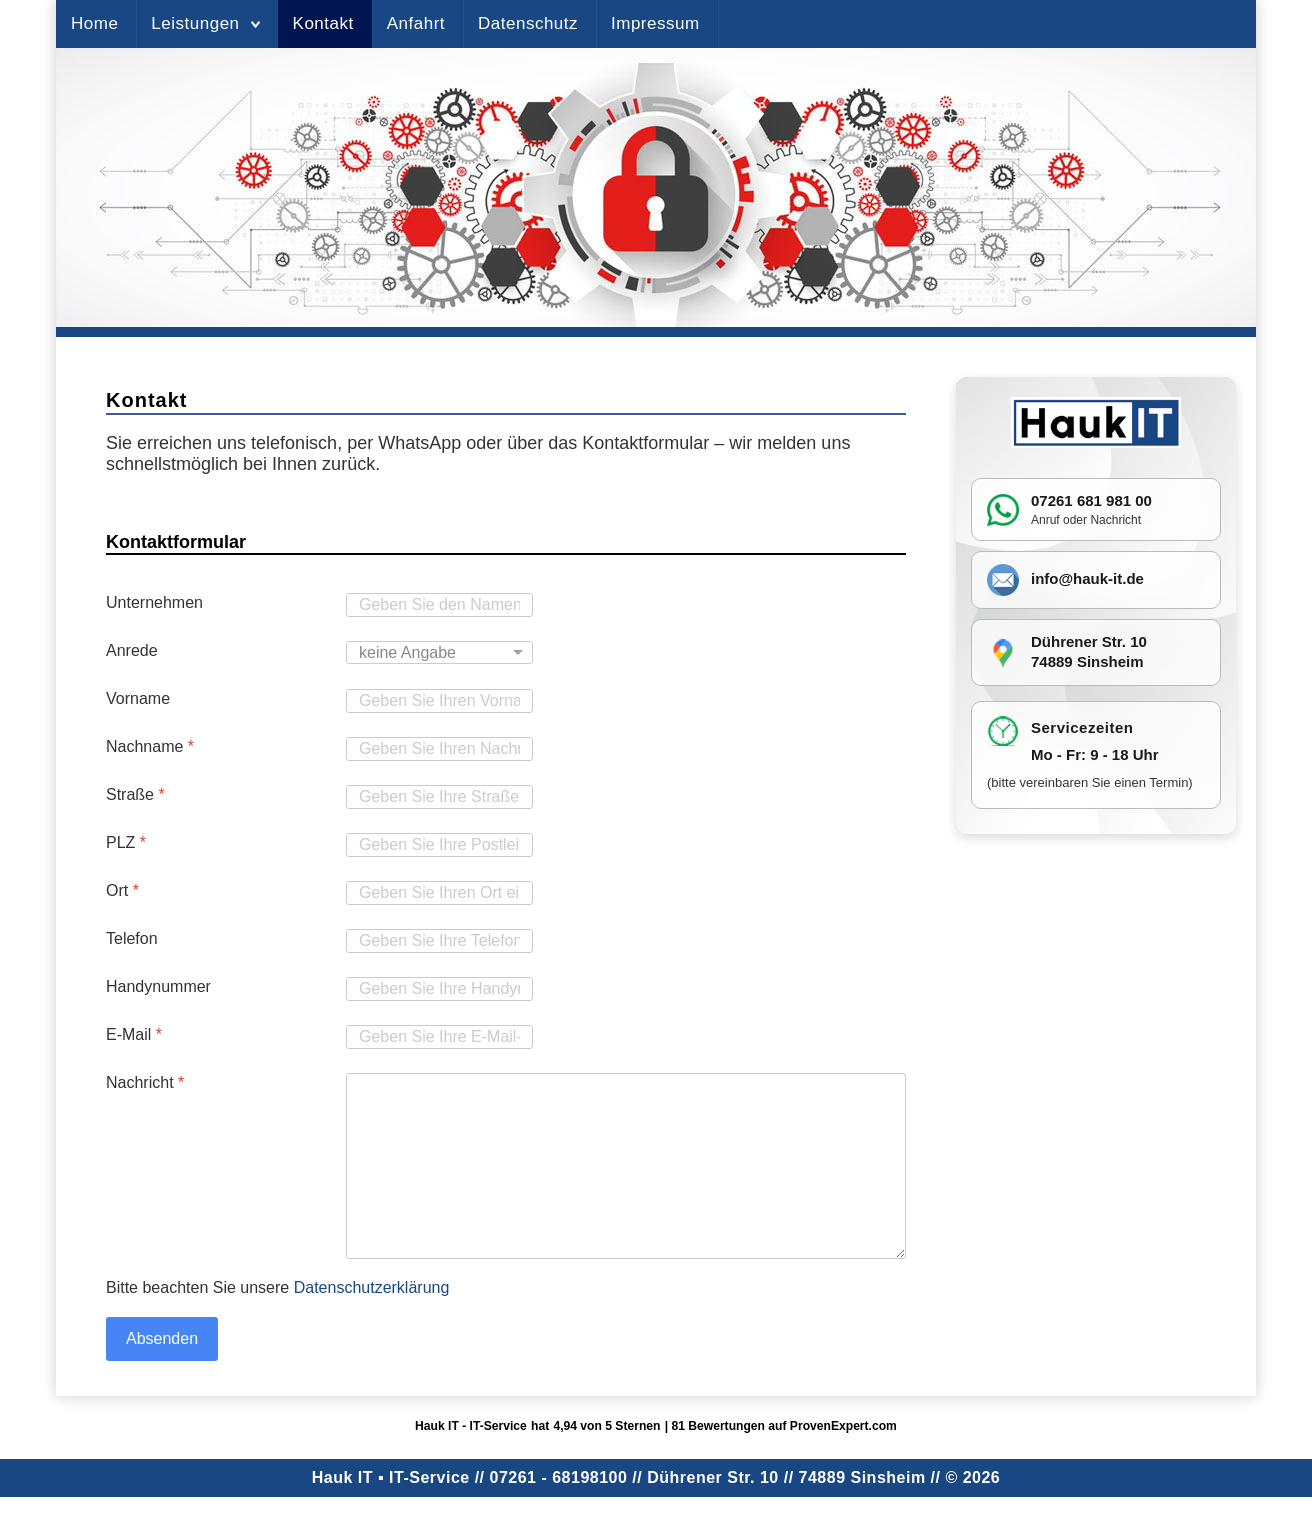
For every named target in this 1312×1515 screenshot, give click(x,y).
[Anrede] (439, 652)
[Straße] (439, 797)
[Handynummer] (439, 989)
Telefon (132, 938)
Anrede (132, 650)
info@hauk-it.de (1087, 578)
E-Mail (134, 1034)
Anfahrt (416, 23)
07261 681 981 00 (1091, 500)
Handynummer (158, 986)
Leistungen (195, 23)
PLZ (126, 842)
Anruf (1045, 520)
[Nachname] (439, 749)
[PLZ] (439, 845)
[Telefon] (439, 941)
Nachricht (145, 1082)
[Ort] (439, 893)
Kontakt (323, 23)
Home (94, 23)
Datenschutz (528, 23)
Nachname (150, 746)
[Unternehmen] (439, 605)
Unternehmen (154, 602)
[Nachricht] (626, 1166)
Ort (122, 890)
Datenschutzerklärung (372, 1287)
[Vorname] (439, 701)
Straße (135, 794)
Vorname (138, 698)
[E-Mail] (439, 1037)
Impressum (655, 23)
